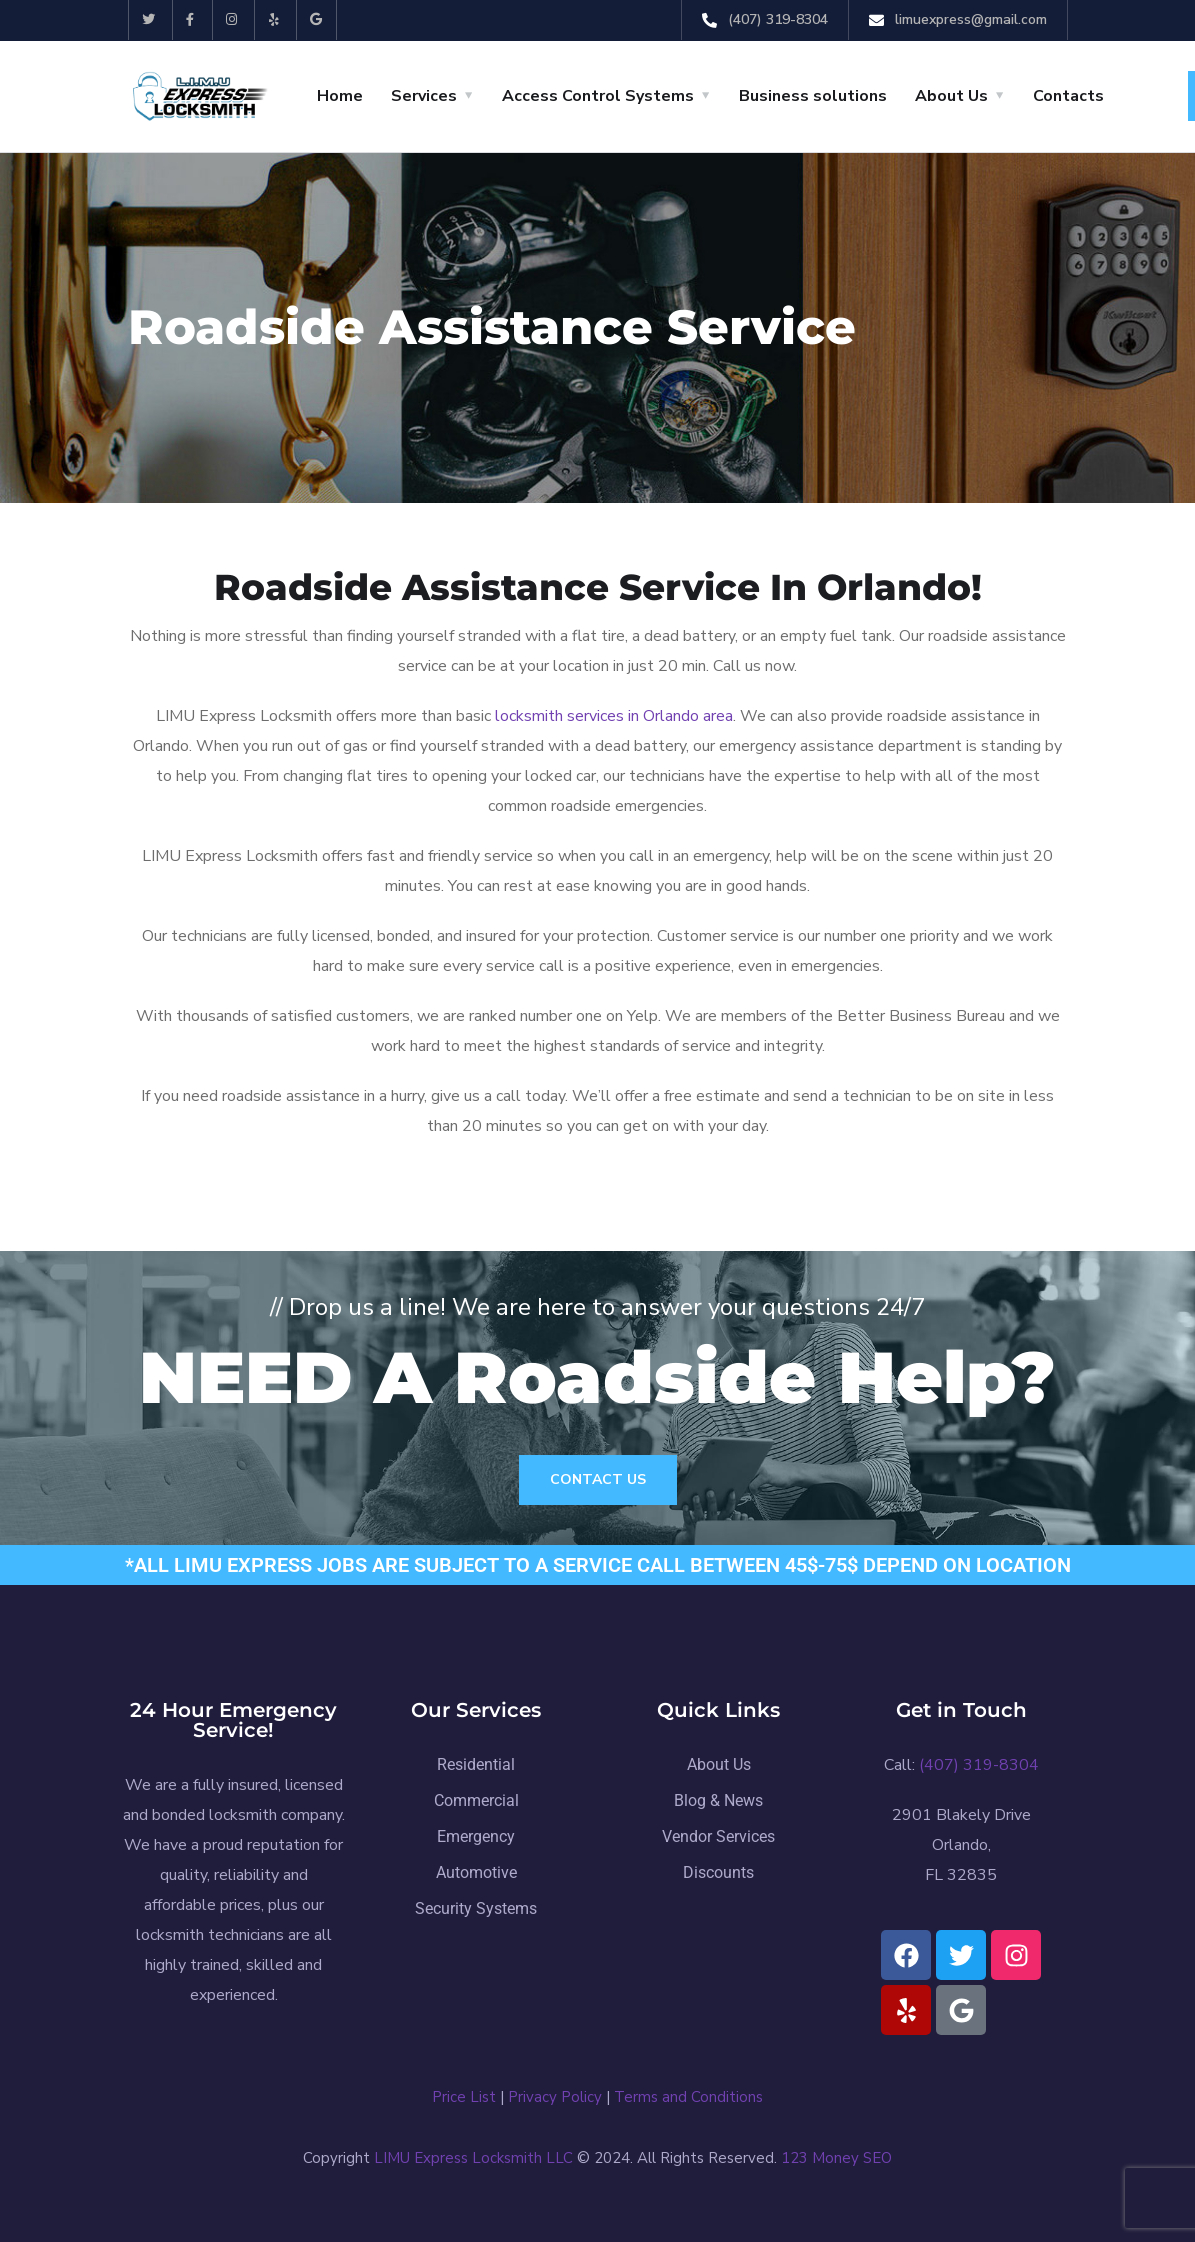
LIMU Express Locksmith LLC (473, 2158)
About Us (951, 96)
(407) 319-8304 (778, 19)
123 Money (820, 2158)
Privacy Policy (555, 2097)
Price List (464, 2097)
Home (340, 96)
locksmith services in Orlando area (614, 716)
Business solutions (813, 96)
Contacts (1068, 96)
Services (424, 96)
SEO (877, 2158)
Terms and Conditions (688, 2097)
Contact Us (598, 1479)
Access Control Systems (598, 96)
